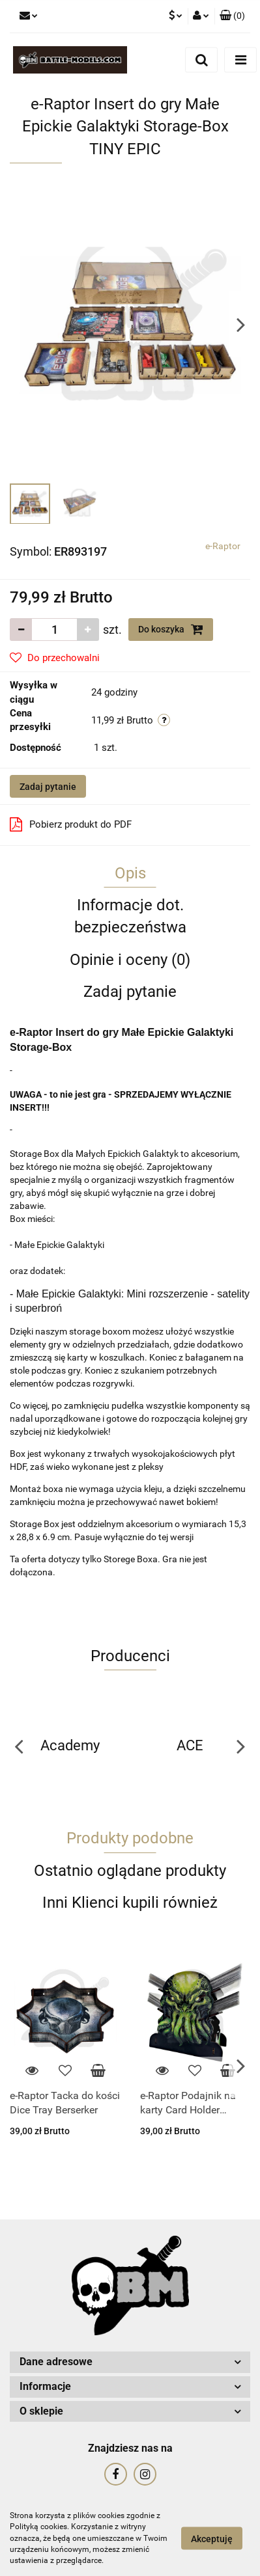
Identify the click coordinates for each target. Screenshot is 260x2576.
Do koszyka (170, 629)
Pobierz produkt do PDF (71, 824)
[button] (232, 16)
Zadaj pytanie (48, 786)
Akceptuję (212, 2539)
